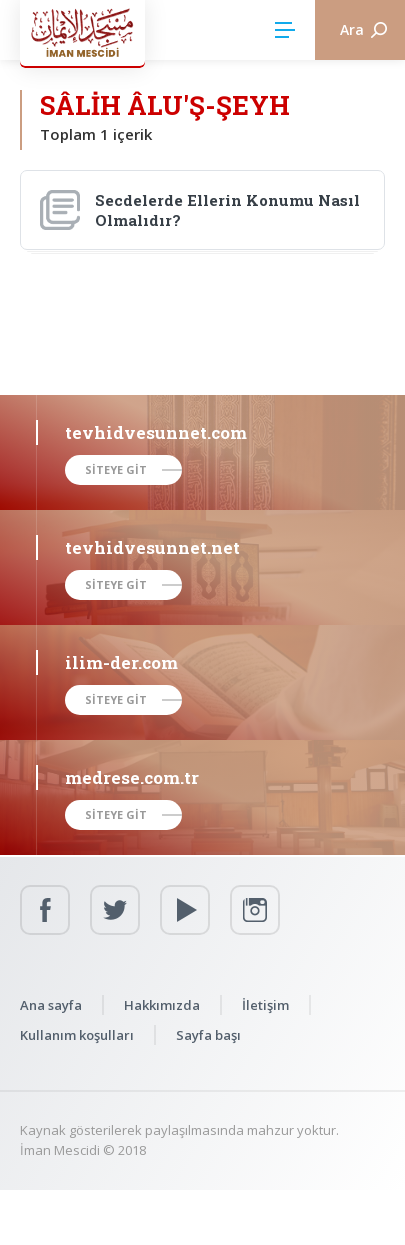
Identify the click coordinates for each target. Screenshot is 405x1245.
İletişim (265, 1005)
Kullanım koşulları (77, 1035)
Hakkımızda (162, 1005)
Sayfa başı (208, 1035)
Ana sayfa (51, 1005)
